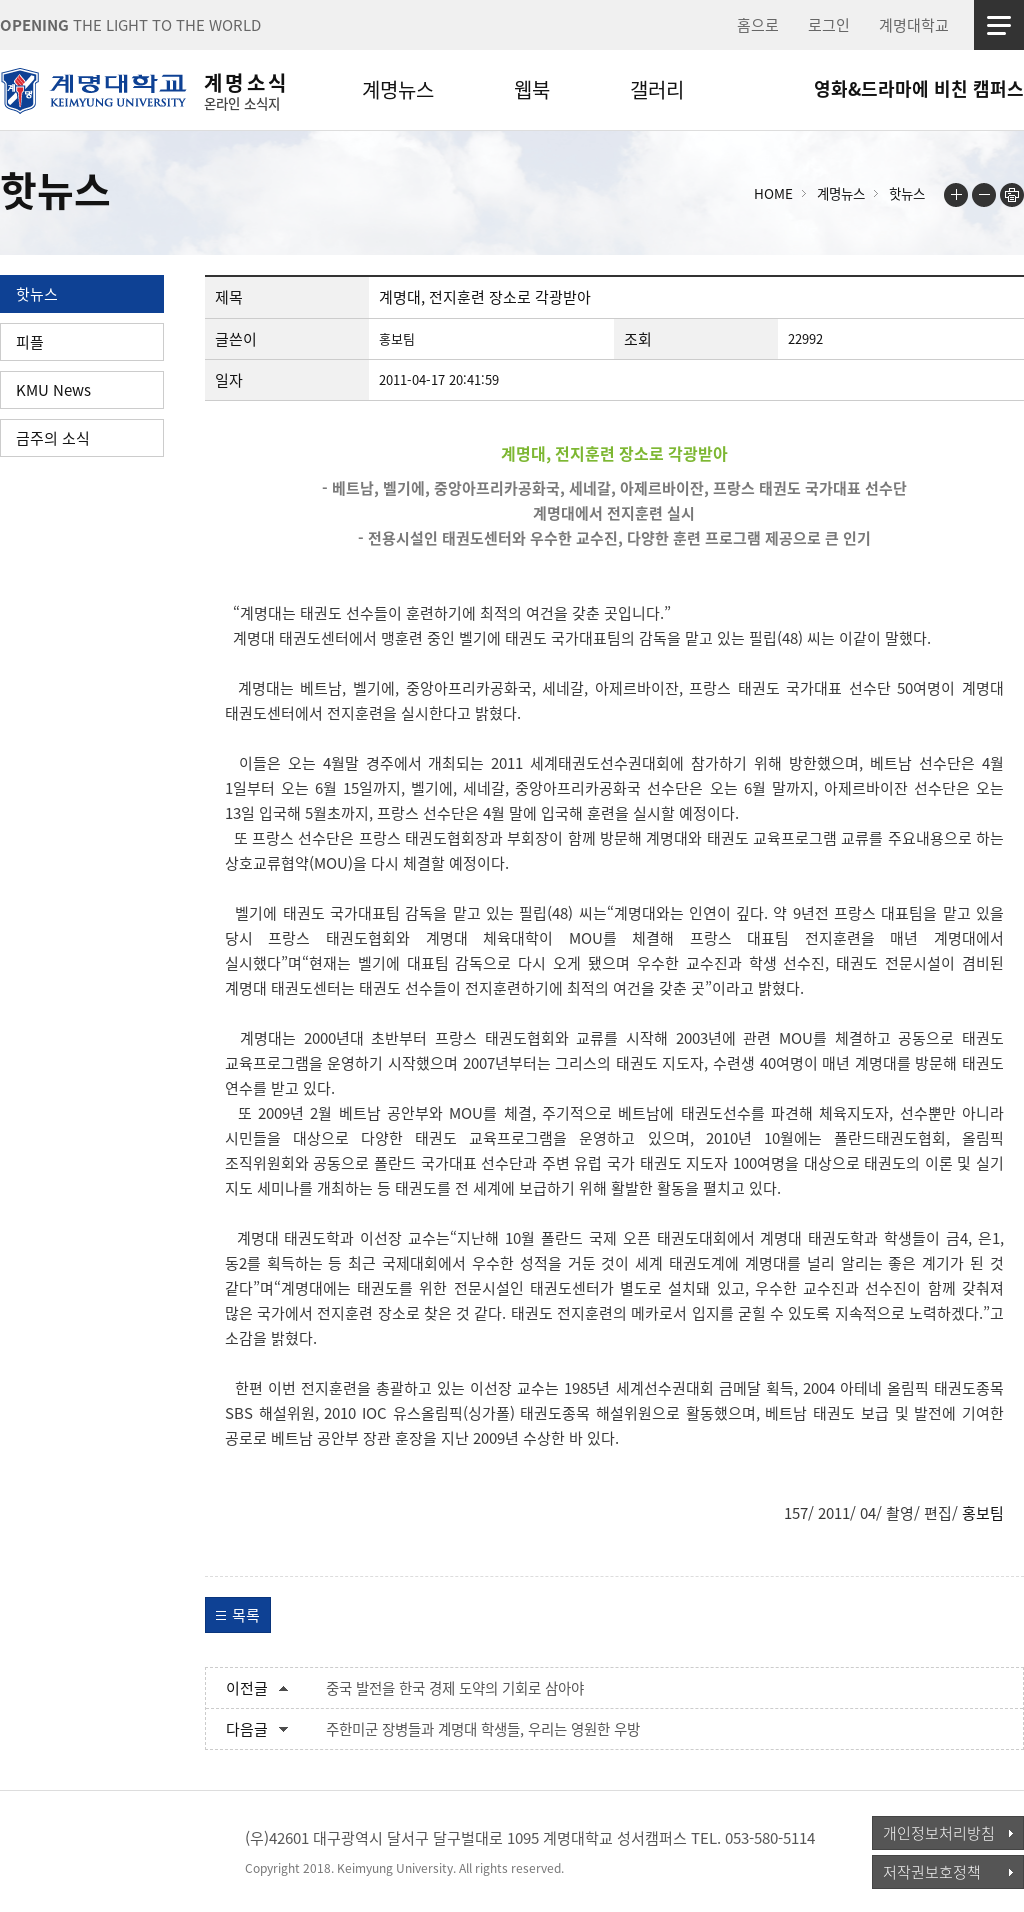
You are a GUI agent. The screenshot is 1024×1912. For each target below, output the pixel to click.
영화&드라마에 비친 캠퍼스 (919, 88)
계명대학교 (914, 25)
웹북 (532, 89)
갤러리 (657, 89)
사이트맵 (999, 25)
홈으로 (758, 25)
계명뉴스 (398, 89)
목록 (246, 1615)
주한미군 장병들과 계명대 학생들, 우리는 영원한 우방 (483, 1729)
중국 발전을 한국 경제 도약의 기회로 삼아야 (455, 1688)
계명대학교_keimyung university (92, 1851)
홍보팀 (983, 1513)
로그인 (829, 25)
